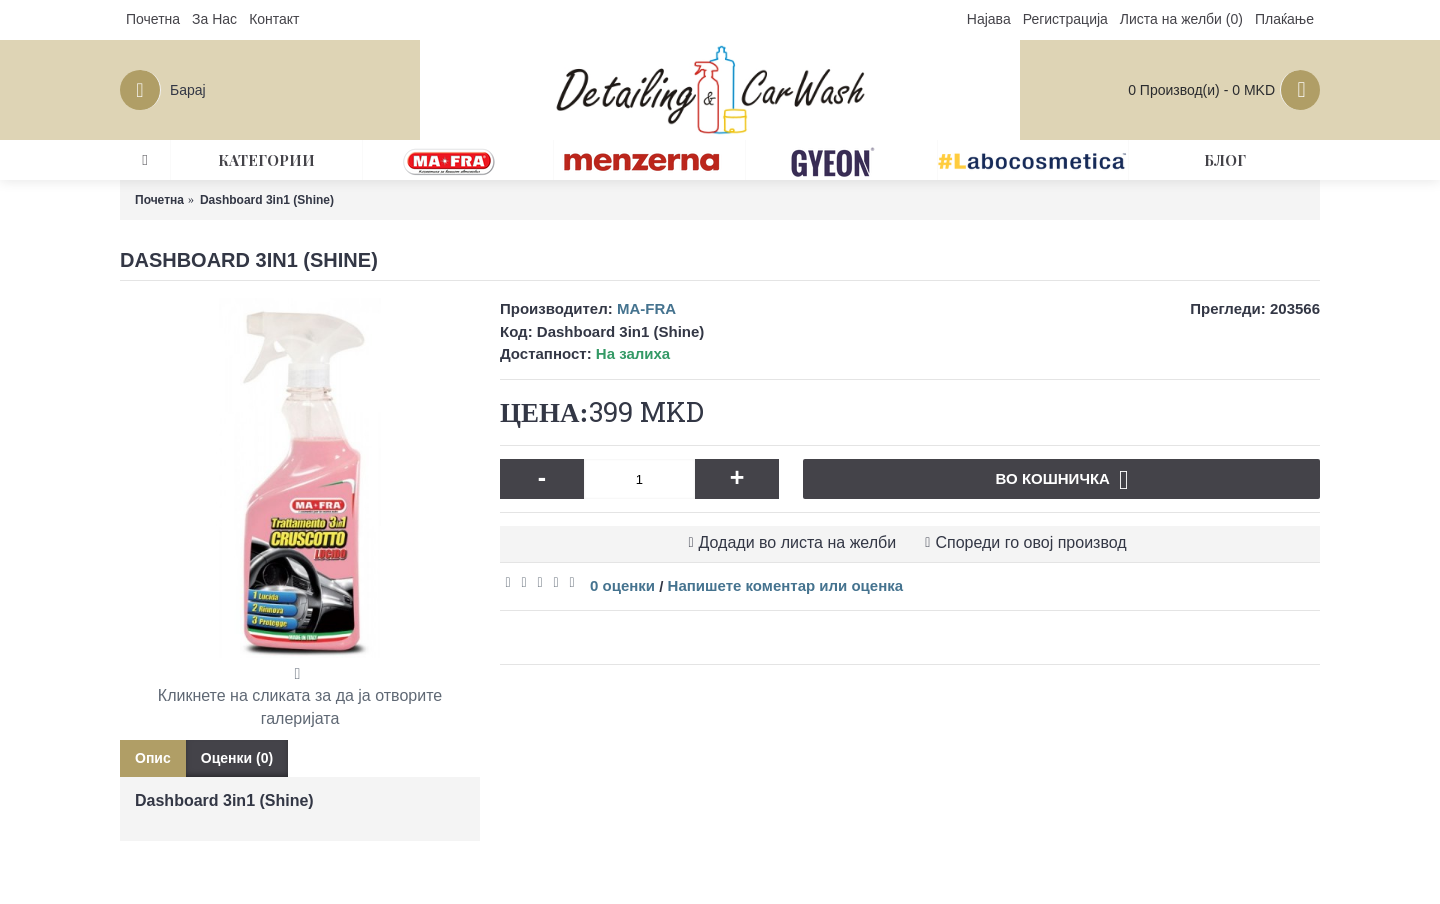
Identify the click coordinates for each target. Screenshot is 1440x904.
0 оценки (622, 585)
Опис (153, 758)
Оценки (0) (237, 758)
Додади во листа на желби (798, 542)
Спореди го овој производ (1030, 542)
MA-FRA (646, 308)
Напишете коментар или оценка (786, 585)
